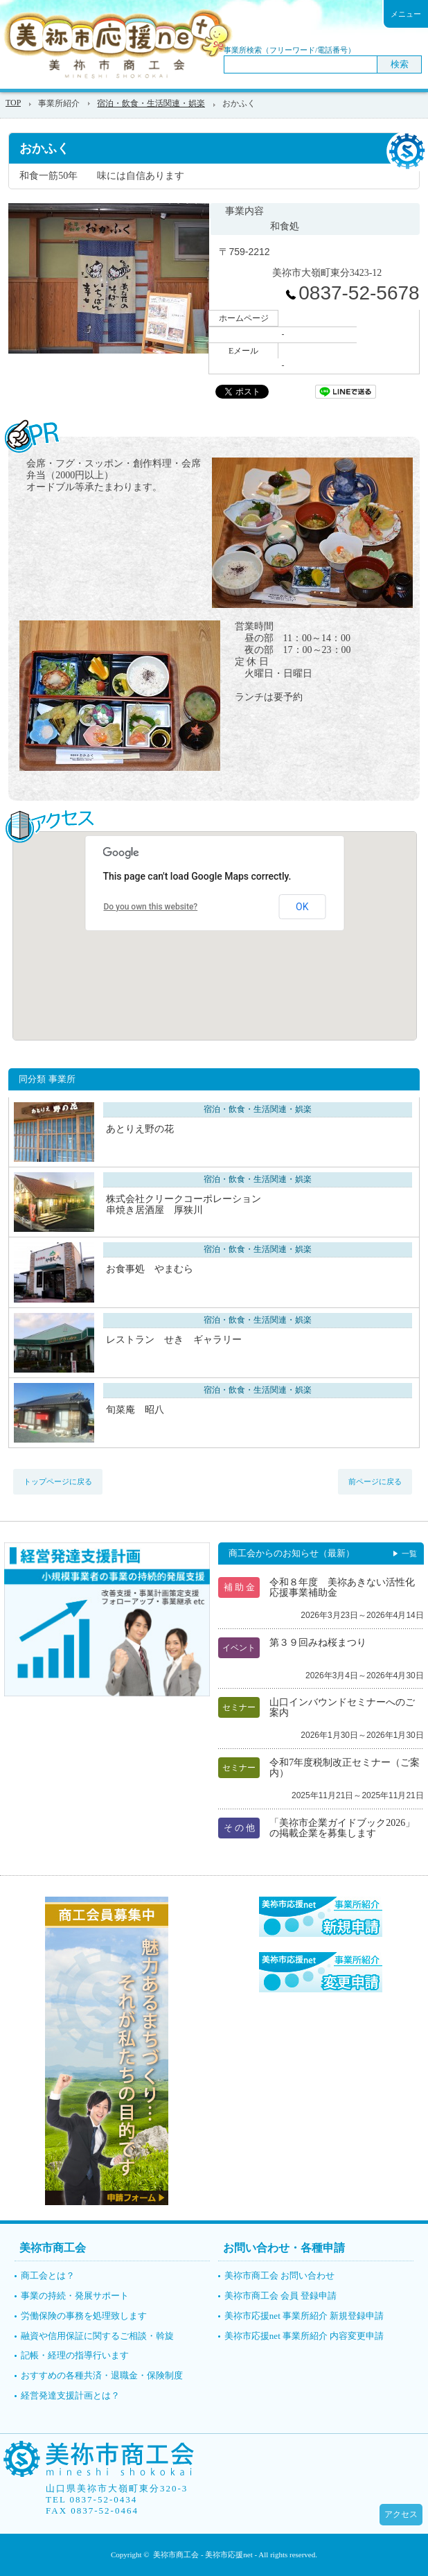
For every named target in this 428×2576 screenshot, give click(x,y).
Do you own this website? (150, 907)
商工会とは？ (48, 2275)
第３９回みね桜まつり (317, 1642)
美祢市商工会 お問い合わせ (279, 2275)
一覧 (409, 1553)
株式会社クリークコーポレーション (210, 1204)
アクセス (401, 2514)
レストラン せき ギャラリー (174, 1340)
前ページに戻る (375, 1481)
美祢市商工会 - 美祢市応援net (203, 2554)
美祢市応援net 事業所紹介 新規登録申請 (304, 2315)
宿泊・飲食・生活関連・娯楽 (151, 103)
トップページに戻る (58, 1481)
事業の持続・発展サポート (75, 2295)
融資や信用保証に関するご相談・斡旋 (97, 2336)
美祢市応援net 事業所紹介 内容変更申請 (304, 2336)
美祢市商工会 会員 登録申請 (280, 2295)
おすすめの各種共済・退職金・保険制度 (102, 2375)
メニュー (406, 14)
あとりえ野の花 (140, 1129)
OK (302, 906)
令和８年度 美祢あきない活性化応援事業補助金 (342, 1587)
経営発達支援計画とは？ (70, 2395)
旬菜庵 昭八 (135, 1410)
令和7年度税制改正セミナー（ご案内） (344, 1767)
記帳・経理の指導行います (75, 2355)
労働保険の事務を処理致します (84, 2315)
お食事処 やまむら (149, 1269)
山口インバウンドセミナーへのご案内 (342, 1707)
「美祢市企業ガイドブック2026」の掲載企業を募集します (342, 1828)
